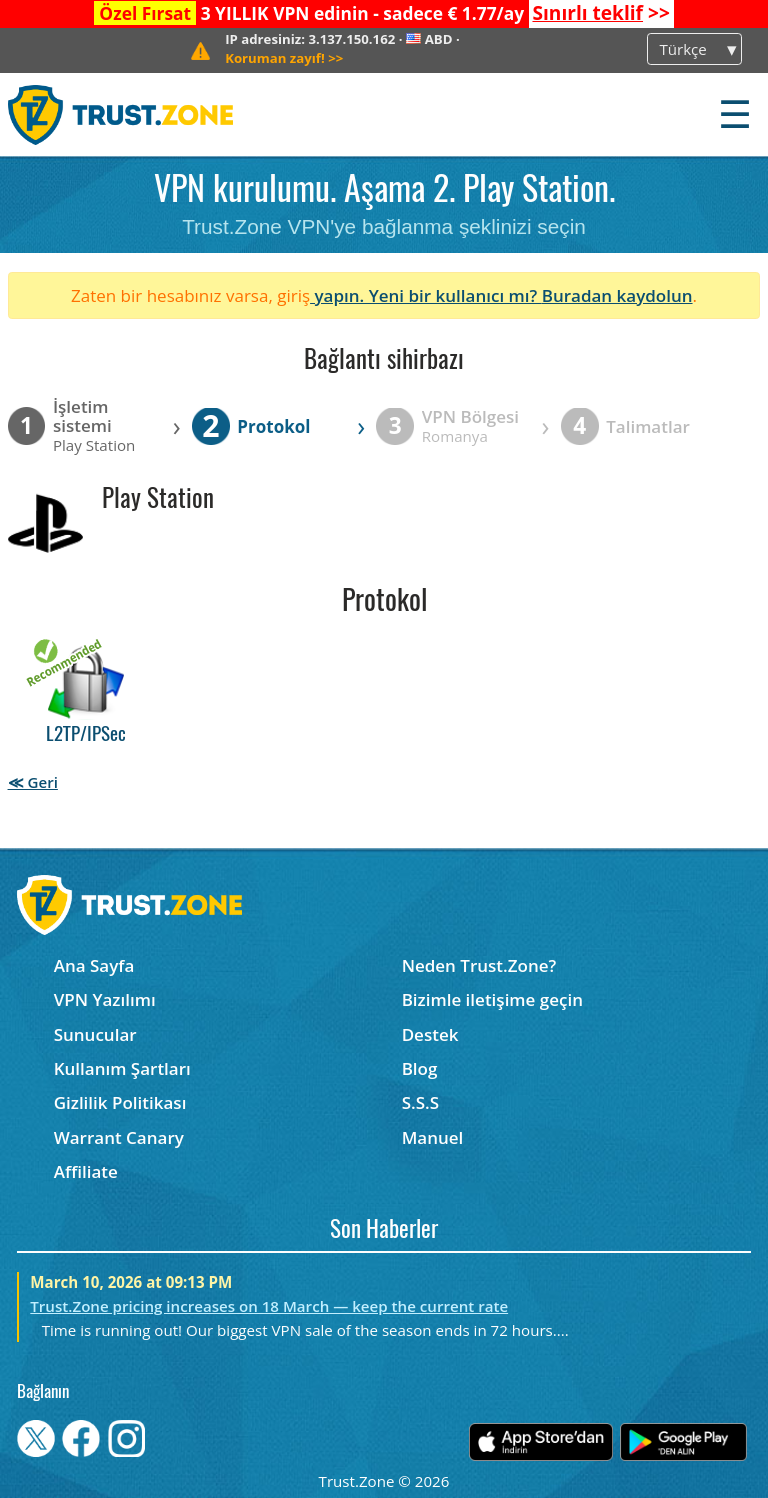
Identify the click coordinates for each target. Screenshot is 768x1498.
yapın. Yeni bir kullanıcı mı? (426, 295)
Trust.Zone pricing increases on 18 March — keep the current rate (269, 1306)
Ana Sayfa (94, 965)
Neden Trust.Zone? (479, 965)
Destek (430, 1034)
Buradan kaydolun (617, 295)
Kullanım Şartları (122, 1068)
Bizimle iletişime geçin (492, 999)
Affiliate (86, 1171)
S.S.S (420, 1102)
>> (600, 13)
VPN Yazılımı (105, 999)
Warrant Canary (119, 1137)
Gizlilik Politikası (120, 1102)
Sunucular (95, 1034)
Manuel (433, 1137)
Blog (420, 1068)
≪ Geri (33, 782)
